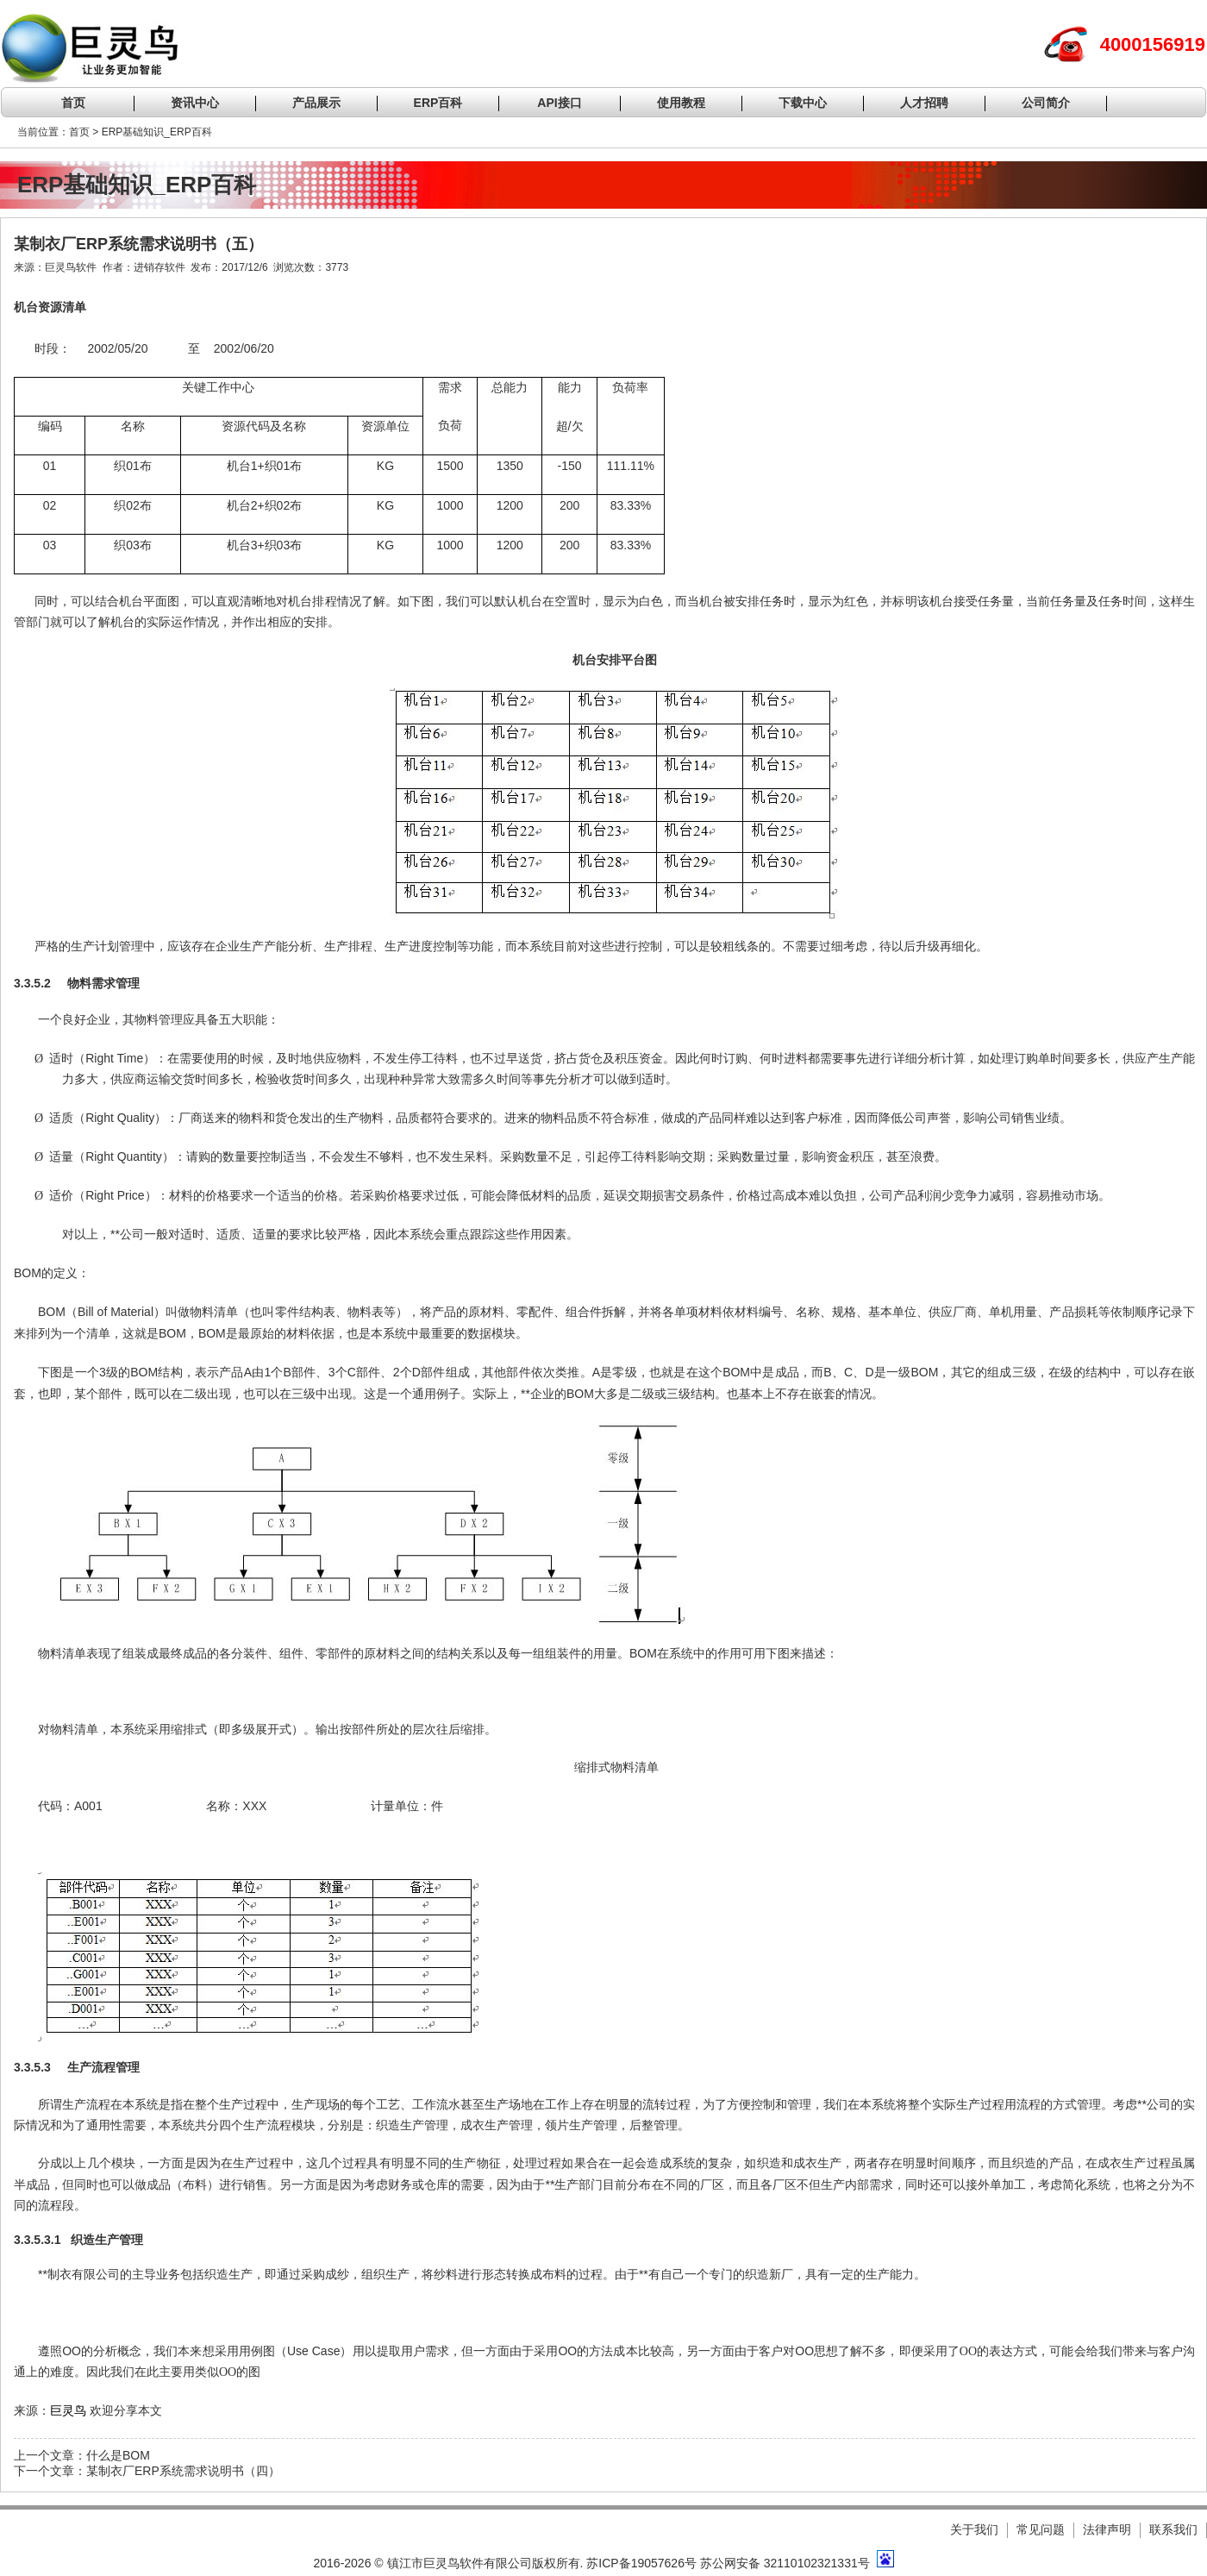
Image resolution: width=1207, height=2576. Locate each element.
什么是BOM (118, 2455)
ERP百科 (438, 103)
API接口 (559, 103)
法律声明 (1107, 2529)
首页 (73, 103)
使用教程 (681, 103)
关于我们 (974, 2529)
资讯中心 (195, 103)
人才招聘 (924, 103)
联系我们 (1173, 2529)
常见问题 (1040, 2529)
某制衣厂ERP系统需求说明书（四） (183, 2471)
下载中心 (803, 103)
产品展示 (316, 103)
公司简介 (1046, 103)
